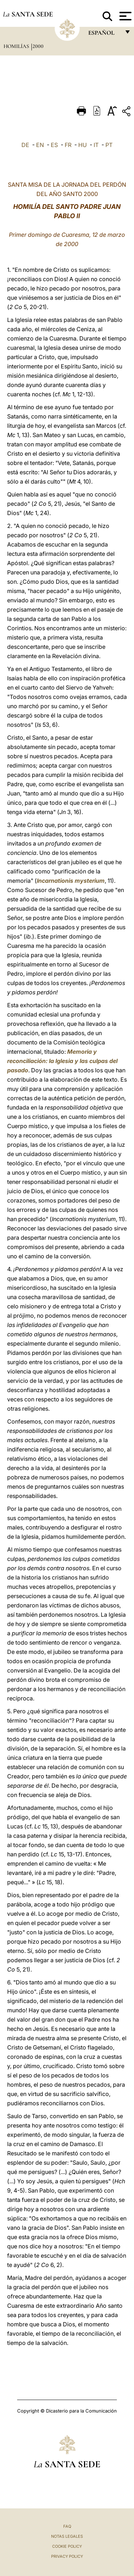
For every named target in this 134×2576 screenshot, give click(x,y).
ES (54, 144)
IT (96, 144)
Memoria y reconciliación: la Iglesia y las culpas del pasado (62, 1061)
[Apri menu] (124, 16)
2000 (38, 46)
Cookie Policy (67, 2546)
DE (25, 144)
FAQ (67, 2526)
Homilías (17, 46)
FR (68, 144)
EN (40, 144)
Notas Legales (67, 2536)
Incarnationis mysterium (71, 880)
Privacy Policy (67, 2556)
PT (109, 144)
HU (82, 144)
